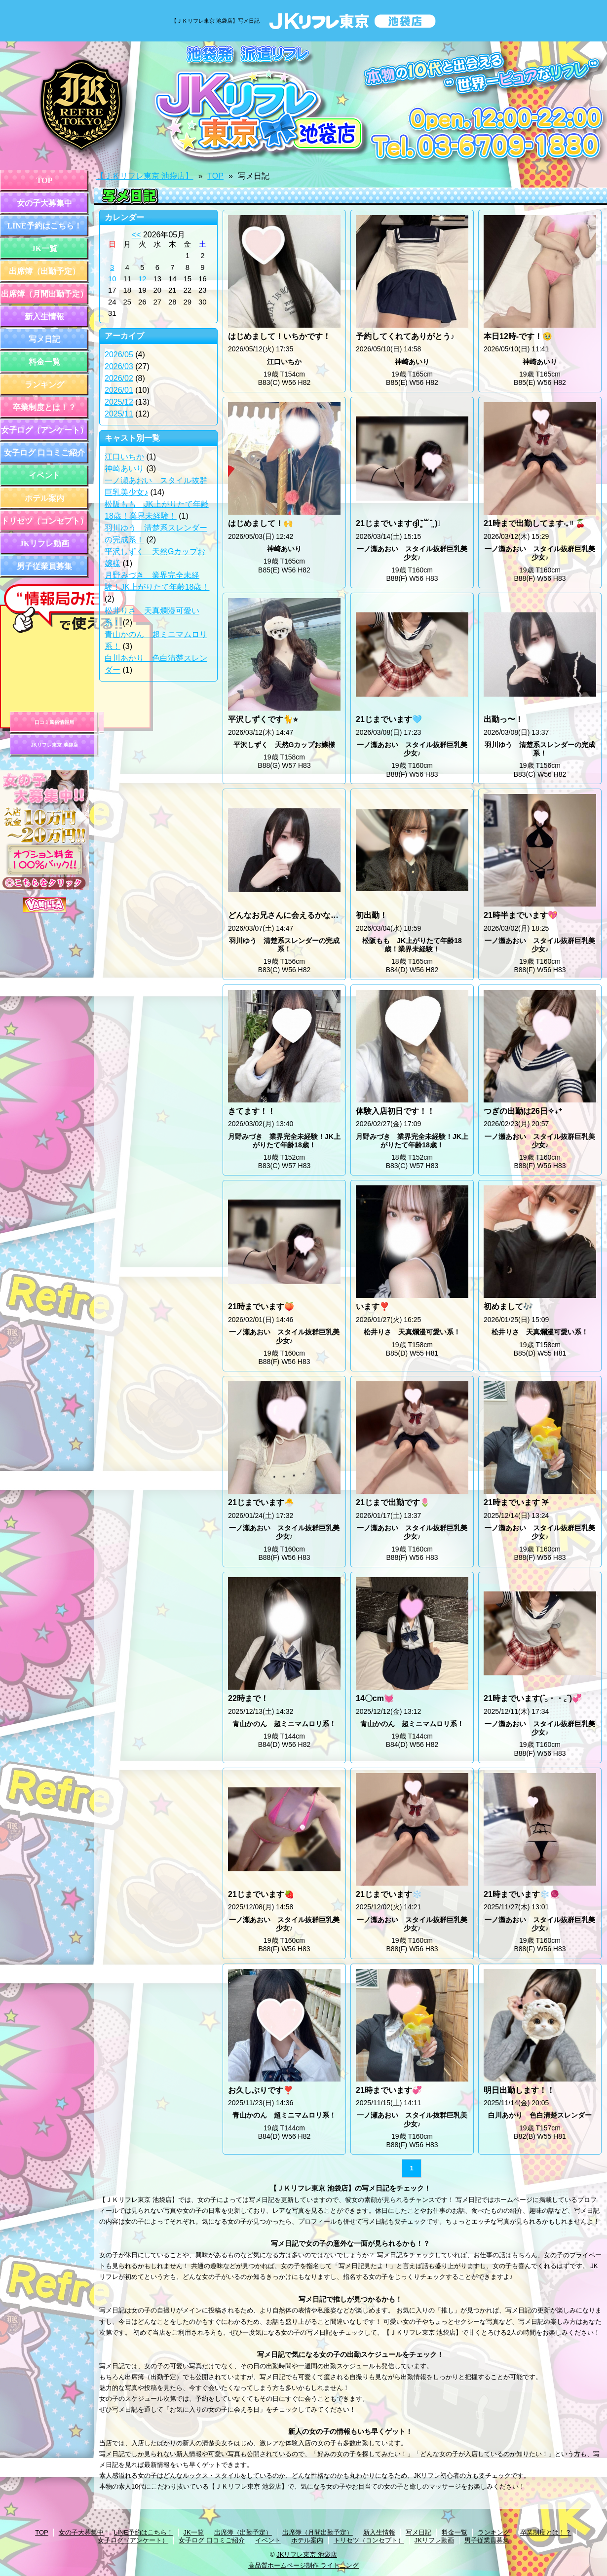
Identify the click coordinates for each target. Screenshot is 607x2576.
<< (136, 234)
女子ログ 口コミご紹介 (44, 453)
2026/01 (119, 390)
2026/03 (119, 366)
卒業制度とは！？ (44, 407)
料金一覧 (44, 362)
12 (142, 279)
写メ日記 (44, 339)
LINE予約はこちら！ (44, 226)
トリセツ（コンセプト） (44, 521)
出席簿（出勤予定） (44, 271)
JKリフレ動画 (44, 543)
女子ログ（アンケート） (44, 430)
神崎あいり (124, 468)
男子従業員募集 (44, 566)
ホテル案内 (44, 498)
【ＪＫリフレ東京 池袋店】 (144, 176)
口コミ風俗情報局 (54, 722)
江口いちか (124, 457)
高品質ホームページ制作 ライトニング (303, 2565)
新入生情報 (44, 316)
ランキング (44, 384)
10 (112, 279)
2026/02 (119, 378)
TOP (45, 180)
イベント (44, 475)
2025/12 (119, 402)
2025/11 (119, 414)
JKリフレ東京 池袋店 (54, 745)
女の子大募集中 (44, 203)
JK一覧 (44, 248)
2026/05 (119, 354)
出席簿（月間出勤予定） (44, 294)
